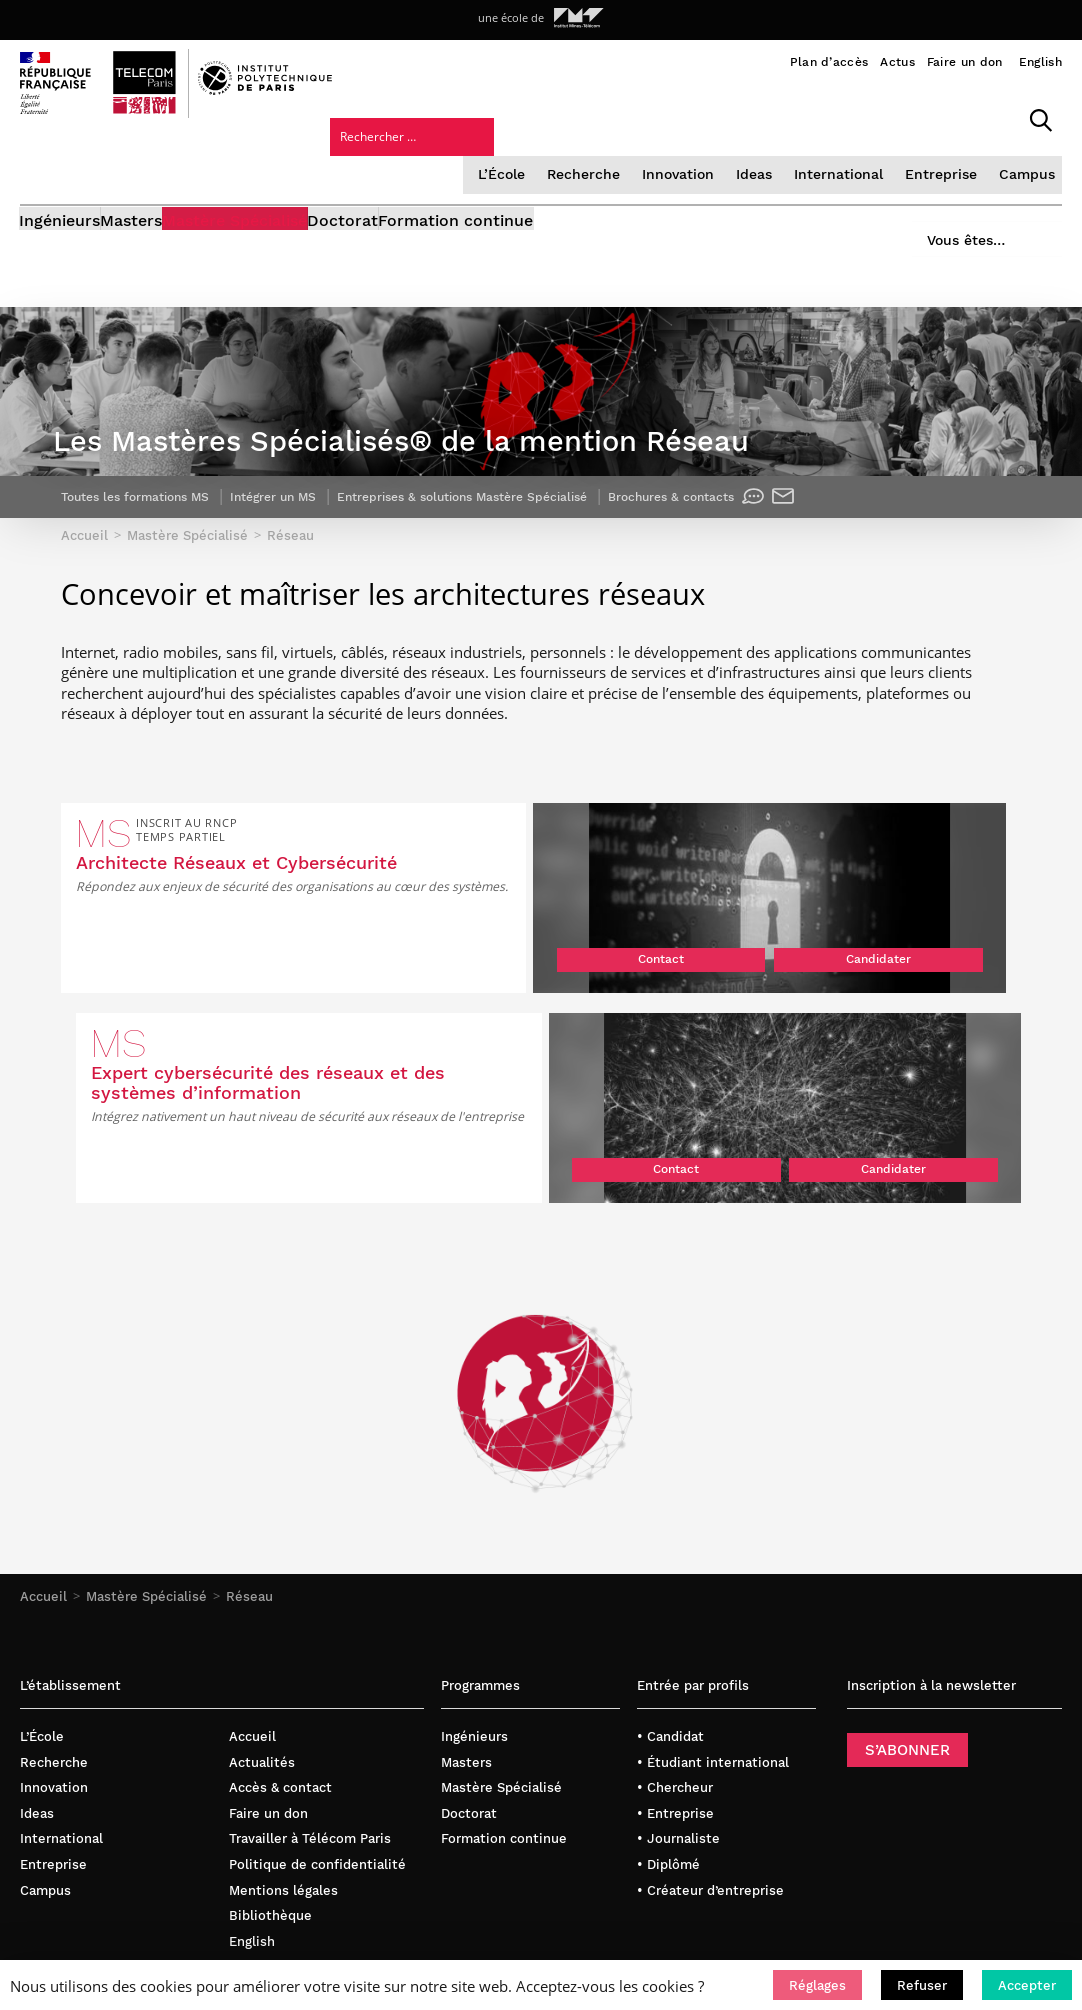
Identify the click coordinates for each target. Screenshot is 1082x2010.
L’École (343, 154)
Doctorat (433, 207)
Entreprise (771, 154)
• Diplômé (668, 1724)
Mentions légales (283, 1750)
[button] (817, 1985)
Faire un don (965, 62)
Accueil (43, 1456)
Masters (162, 207)
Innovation (515, 154)
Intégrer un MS (310, 566)
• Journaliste (678, 1699)
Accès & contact (280, 1648)
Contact (356, 1023)
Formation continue (576, 207)
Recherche (423, 154)
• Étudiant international (713, 1622)
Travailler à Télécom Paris (310, 1699)
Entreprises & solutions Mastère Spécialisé (530, 566)
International (672, 154)
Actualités (262, 1622)
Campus (854, 154)
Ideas (590, 154)
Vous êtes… (950, 201)
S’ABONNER (907, 1610)
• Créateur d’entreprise (710, 1750)
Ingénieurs (60, 207)
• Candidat (670, 1596)
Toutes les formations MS (149, 566)
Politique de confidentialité (317, 1724)
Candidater (463, 1023)
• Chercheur (675, 1648)
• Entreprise (675, 1673)
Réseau (249, 1456)
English (1040, 62)
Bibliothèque (270, 1775)
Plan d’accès (829, 62)
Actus (897, 62)
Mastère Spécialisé (295, 207)
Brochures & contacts (803, 566)
